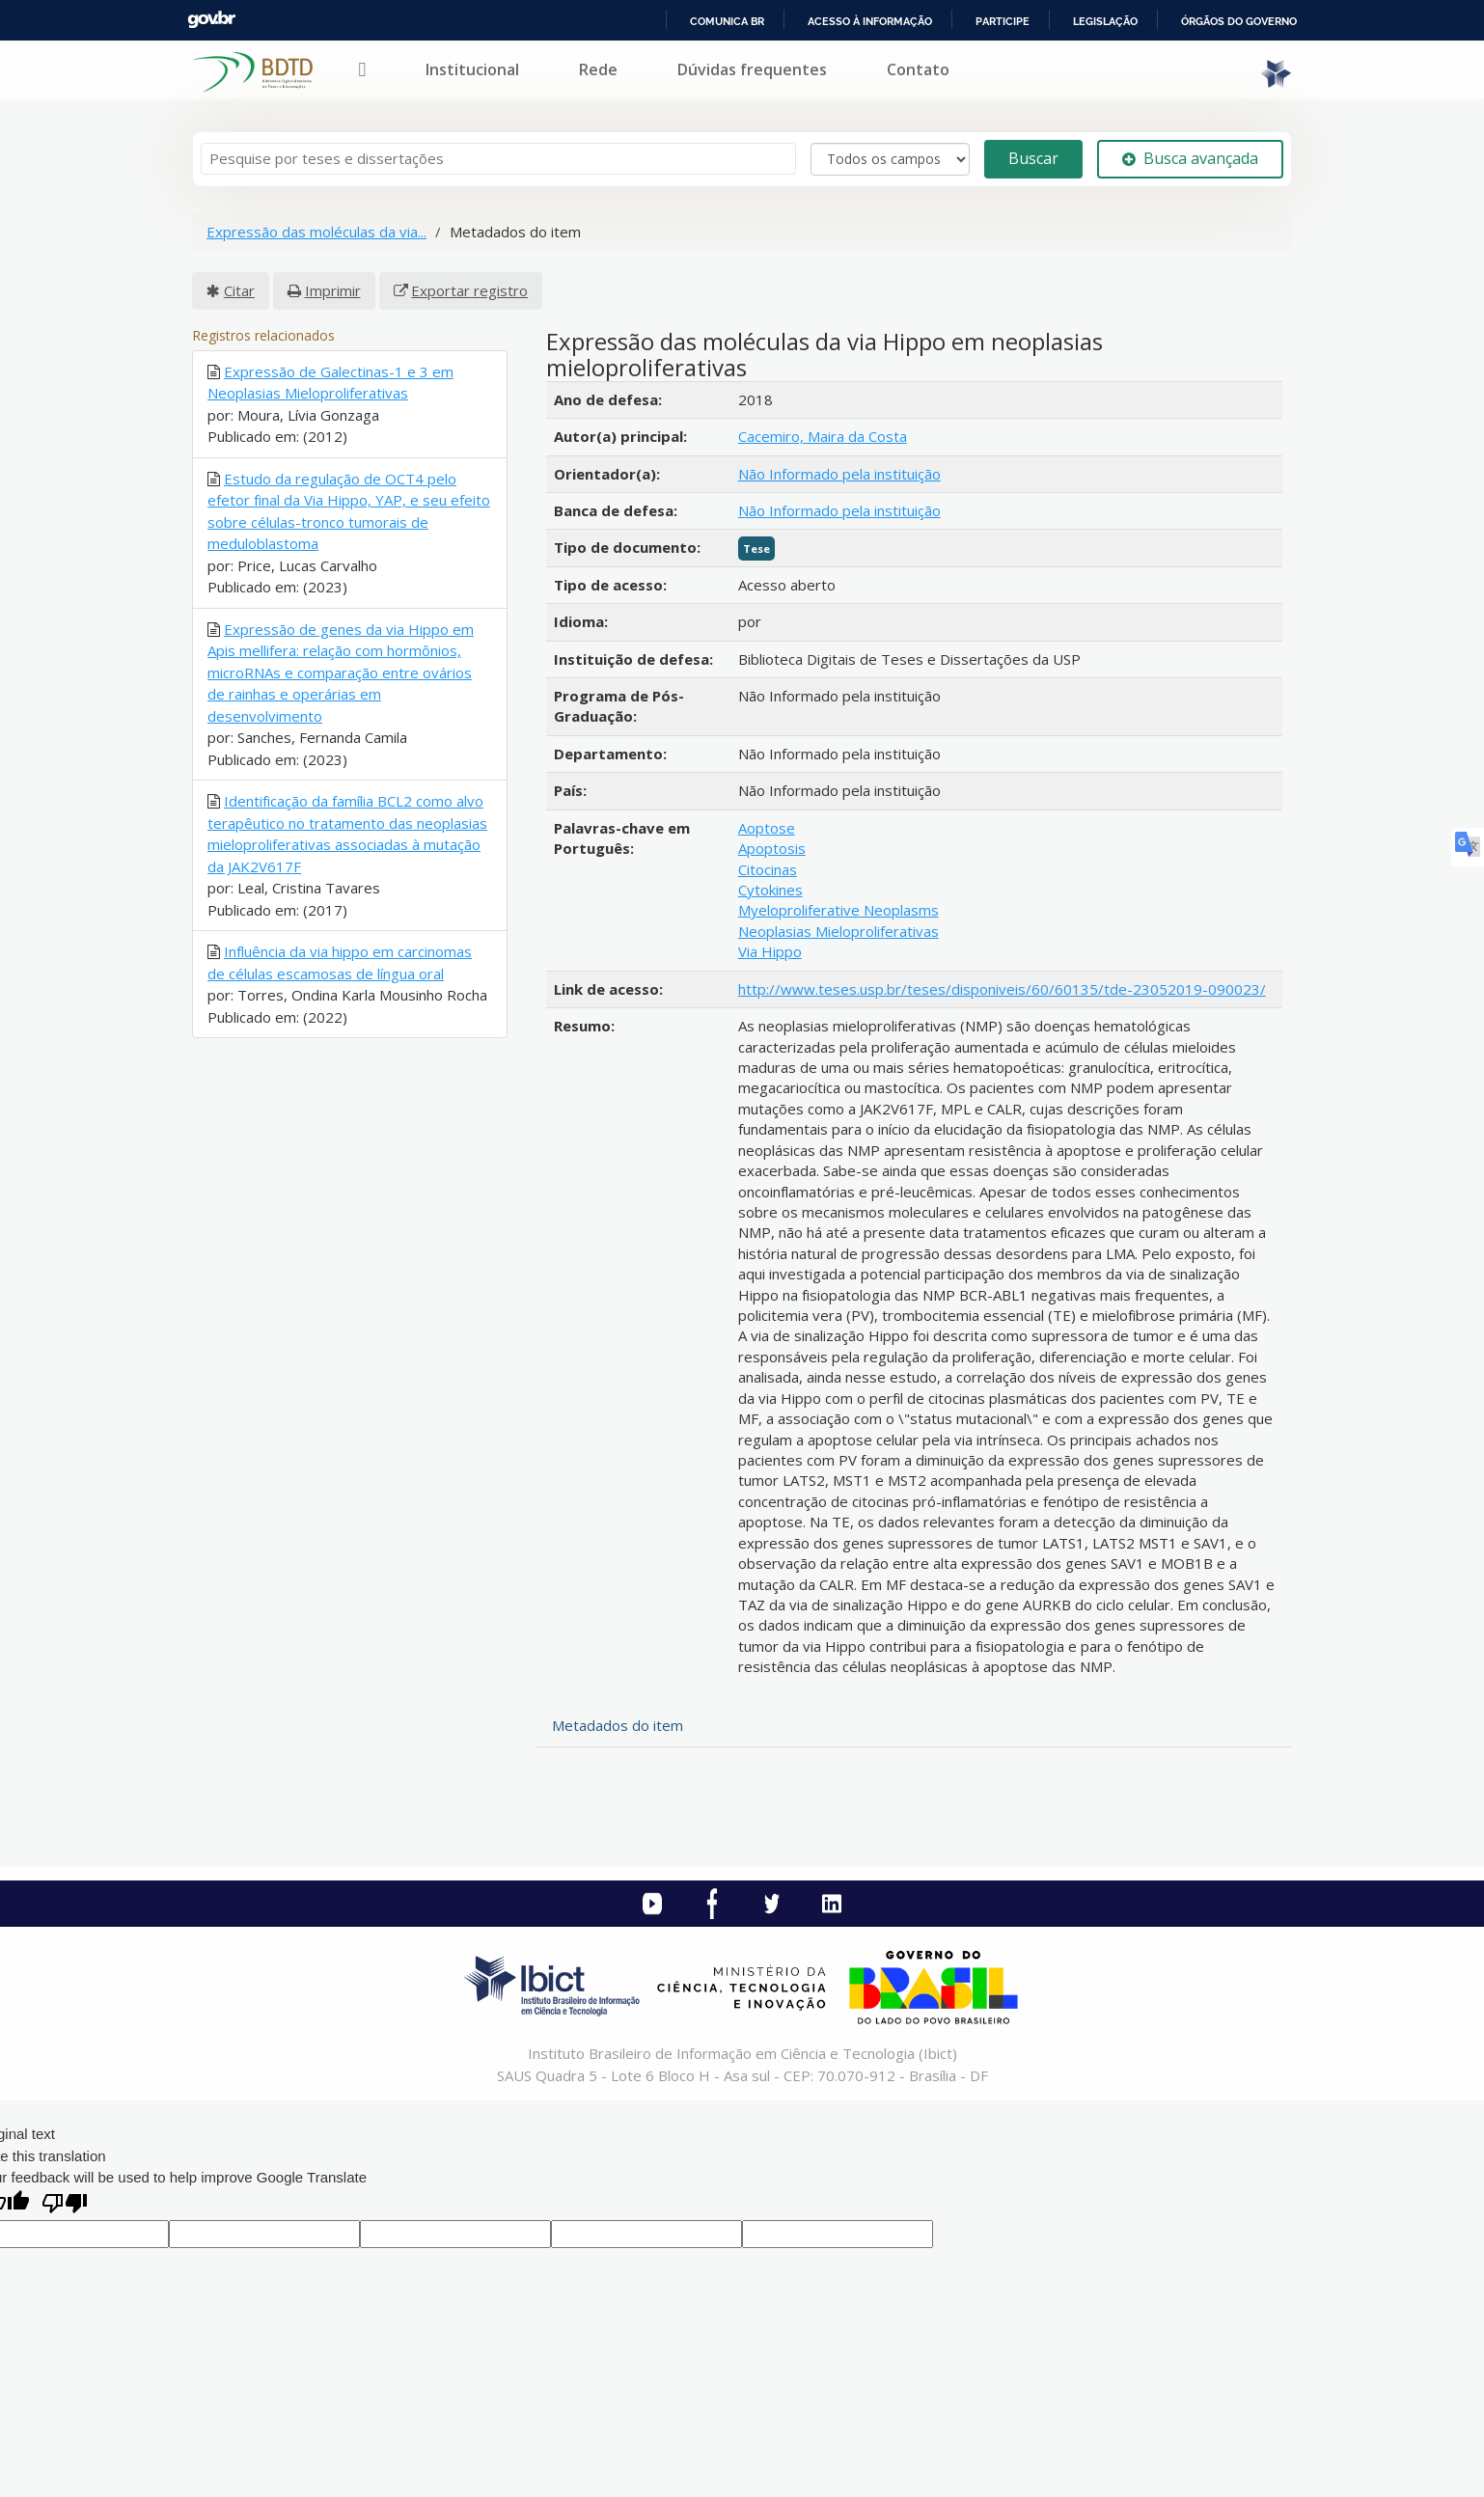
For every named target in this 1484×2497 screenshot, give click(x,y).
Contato (918, 69)
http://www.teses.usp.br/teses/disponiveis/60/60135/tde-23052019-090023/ (1002, 989)
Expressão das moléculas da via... (316, 231)
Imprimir (333, 290)
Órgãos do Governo (1239, 21)
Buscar (1033, 158)
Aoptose (766, 827)
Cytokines (770, 889)
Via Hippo (770, 951)
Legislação (1105, 21)
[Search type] (890, 159)
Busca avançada (1190, 158)
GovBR (211, 20)
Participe (1003, 21)
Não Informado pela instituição (839, 473)
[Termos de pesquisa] (498, 159)
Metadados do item (617, 1725)
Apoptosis (772, 848)
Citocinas (767, 869)
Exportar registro (469, 290)
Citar (239, 290)
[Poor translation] (65, 2205)
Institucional (472, 69)
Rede (598, 69)
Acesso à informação (870, 21)
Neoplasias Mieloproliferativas (838, 931)
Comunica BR (727, 21)
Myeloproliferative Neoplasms (838, 909)
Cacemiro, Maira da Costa (822, 436)
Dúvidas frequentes (752, 69)
